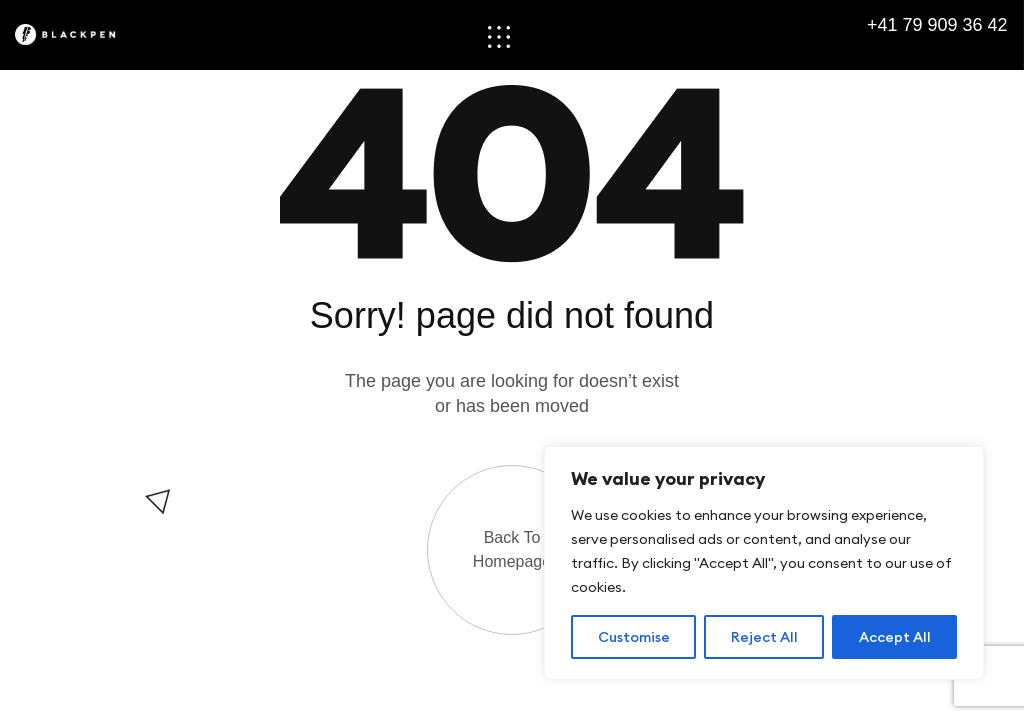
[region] (764, 563)
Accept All (895, 637)
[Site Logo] (77, 34)
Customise (634, 637)
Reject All (764, 637)
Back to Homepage (512, 549)
